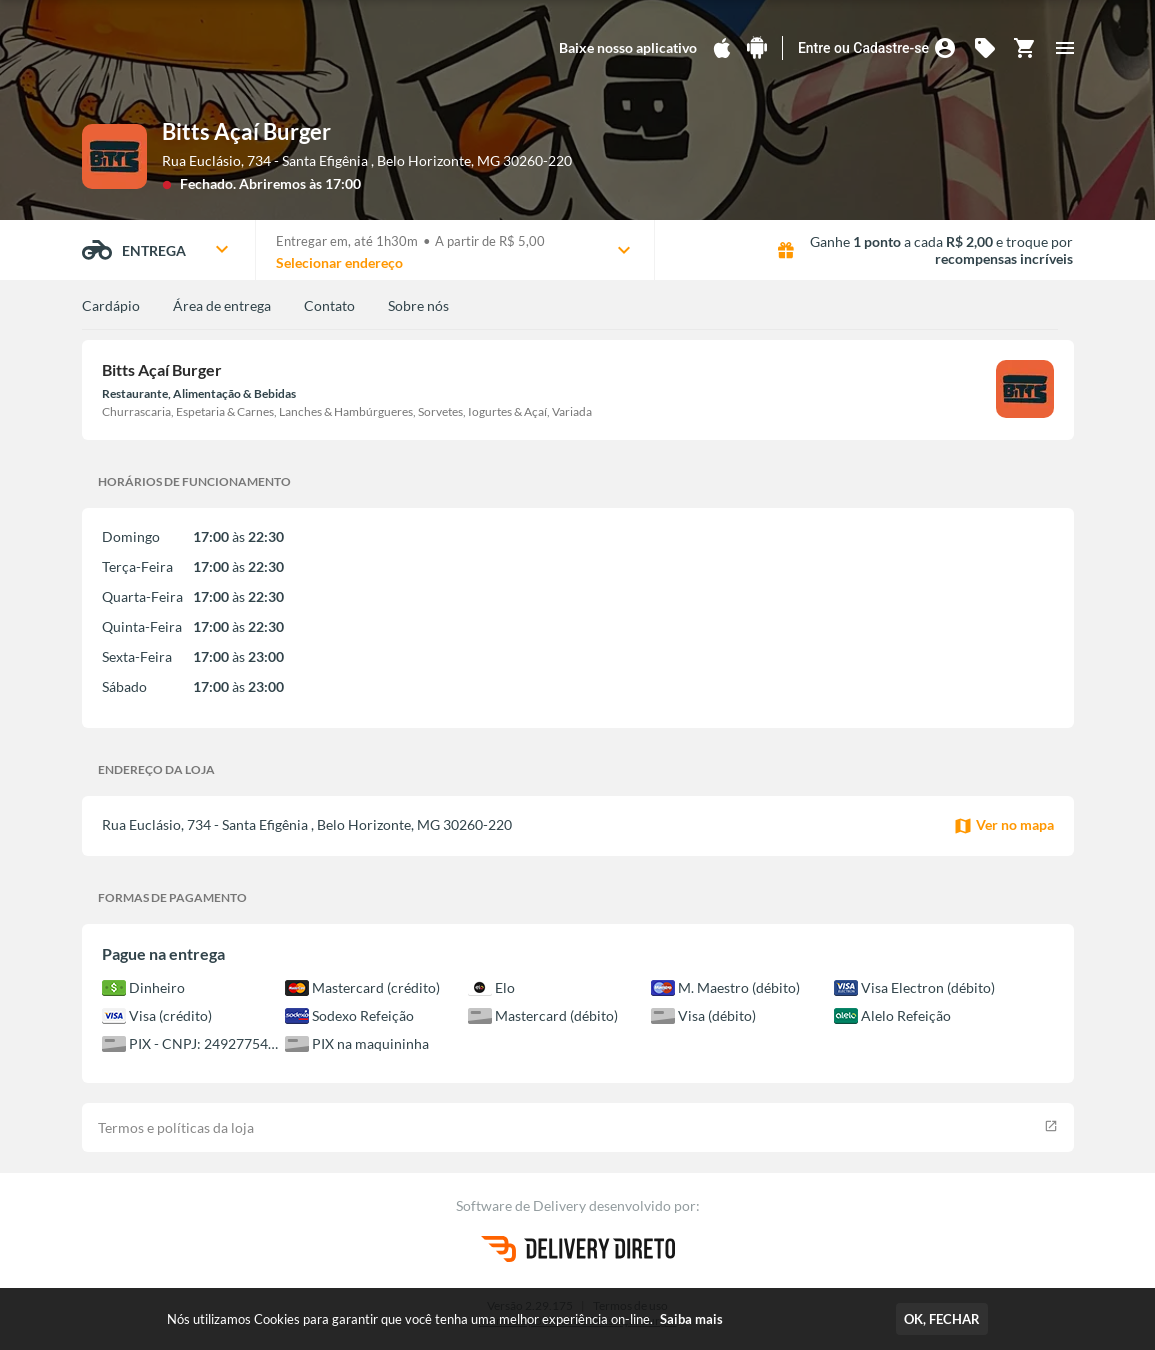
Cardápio (111, 305)
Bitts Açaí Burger (246, 131)
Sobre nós (418, 305)
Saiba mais (691, 1319)
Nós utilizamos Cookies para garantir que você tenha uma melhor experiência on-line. (445, 1319)
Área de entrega (222, 305)
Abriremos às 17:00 (300, 183)
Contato (329, 305)
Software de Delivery (522, 1205)
